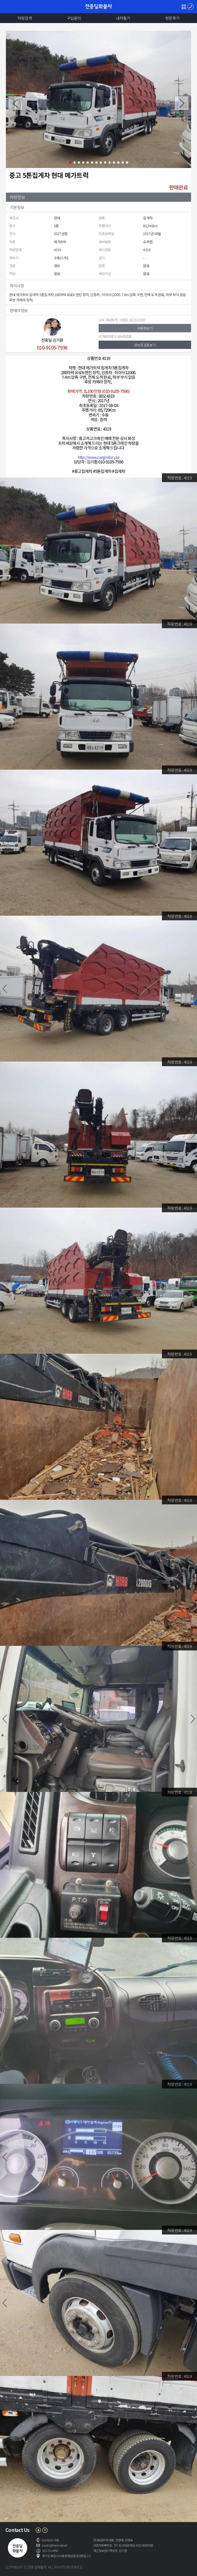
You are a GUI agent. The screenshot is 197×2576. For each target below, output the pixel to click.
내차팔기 (123, 18)
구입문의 (74, 18)
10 (109, 162)
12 (118, 162)
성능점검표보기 (145, 344)
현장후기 (172, 18)
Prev (15, 103)
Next (181, 103)
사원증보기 (145, 328)
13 (123, 162)
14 (127, 162)
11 (114, 162)
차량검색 (25, 18)
